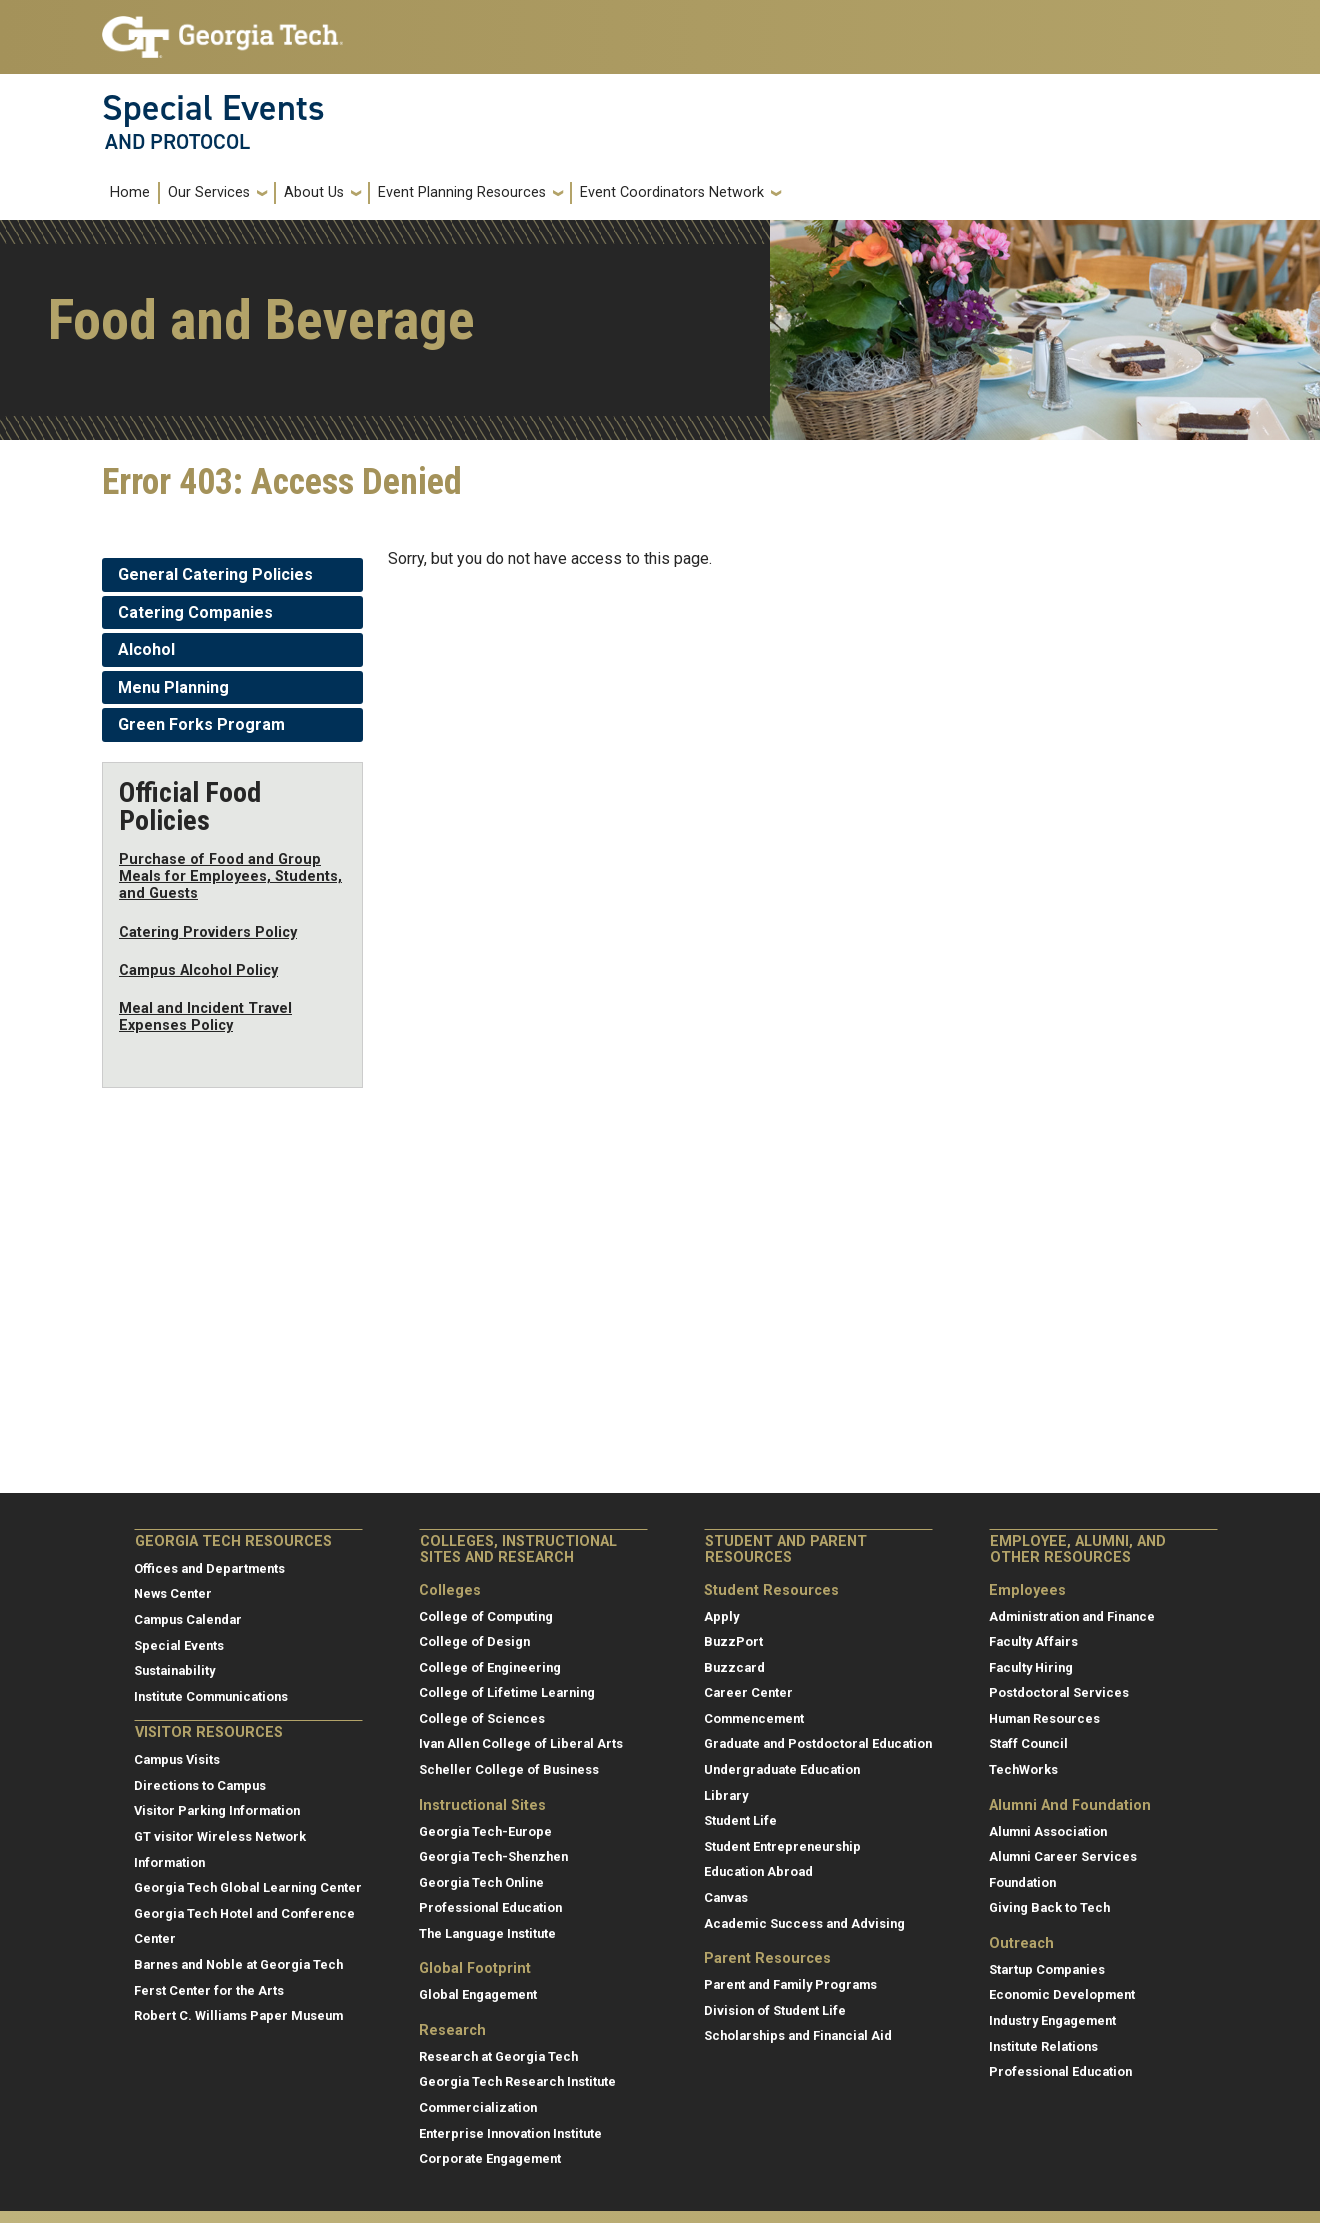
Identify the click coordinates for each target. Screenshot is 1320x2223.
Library (726, 1795)
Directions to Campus (200, 1785)
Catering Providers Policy (208, 932)
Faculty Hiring (1031, 1667)
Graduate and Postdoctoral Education (818, 1743)
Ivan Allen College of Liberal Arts (521, 1743)
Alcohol (146, 649)
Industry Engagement (1052, 2020)
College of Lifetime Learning (507, 1692)
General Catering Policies (215, 574)
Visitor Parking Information (217, 1810)
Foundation (1022, 1882)
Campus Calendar (188, 1619)
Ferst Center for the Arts (209, 1990)
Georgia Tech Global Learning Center (248, 1887)
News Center (173, 1593)
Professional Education (490, 1907)
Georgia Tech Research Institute (517, 2081)
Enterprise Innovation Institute (510, 2133)
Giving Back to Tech (1049, 1907)
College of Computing (486, 1616)
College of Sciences (482, 1718)
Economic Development (1062, 1994)
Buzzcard (734, 1667)
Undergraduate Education (782, 1769)
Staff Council (1028, 1743)
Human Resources (1044, 1718)
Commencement (754, 1718)
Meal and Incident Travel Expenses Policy (205, 1017)
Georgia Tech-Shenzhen (493, 1856)
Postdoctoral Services (1059, 1692)
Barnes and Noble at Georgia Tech (238, 1964)
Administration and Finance (1072, 1616)
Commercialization (478, 2107)
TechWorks (1023, 1769)
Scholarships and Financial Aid (798, 2035)
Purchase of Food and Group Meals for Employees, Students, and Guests (230, 877)
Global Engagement (478, 1994)
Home (130, 192)
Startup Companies (1047, 1969)
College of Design (474, 1641)
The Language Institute (487, 1933)
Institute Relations (1043, 2046)
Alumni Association (1048, 1831)
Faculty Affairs (1033, 1641)
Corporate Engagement (490, 2158)
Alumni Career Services (1063, 1856)
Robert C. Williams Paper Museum (238, 2015)
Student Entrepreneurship (782, 1846)
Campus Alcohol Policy (198, 970)
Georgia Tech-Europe (485, 1831)
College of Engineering (490, 1667)
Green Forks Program (201, 724)
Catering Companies (195, 612)
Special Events (213, 108)
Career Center (748, 1692)
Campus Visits (177, 1759)
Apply (721, 1616)
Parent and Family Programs (790, 1984)
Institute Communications (211, 1696)
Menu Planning (173, 687)
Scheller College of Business (509, 1769)
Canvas (726, 1897)
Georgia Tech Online (481, 1882)
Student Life (740, 1820)
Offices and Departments (209, 1568)
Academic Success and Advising (804, 1923)
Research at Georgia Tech (498, 2056)
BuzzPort (733, 1641)
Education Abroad (758, 1871)
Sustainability (174, 1670)
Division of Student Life (775, 2010)
